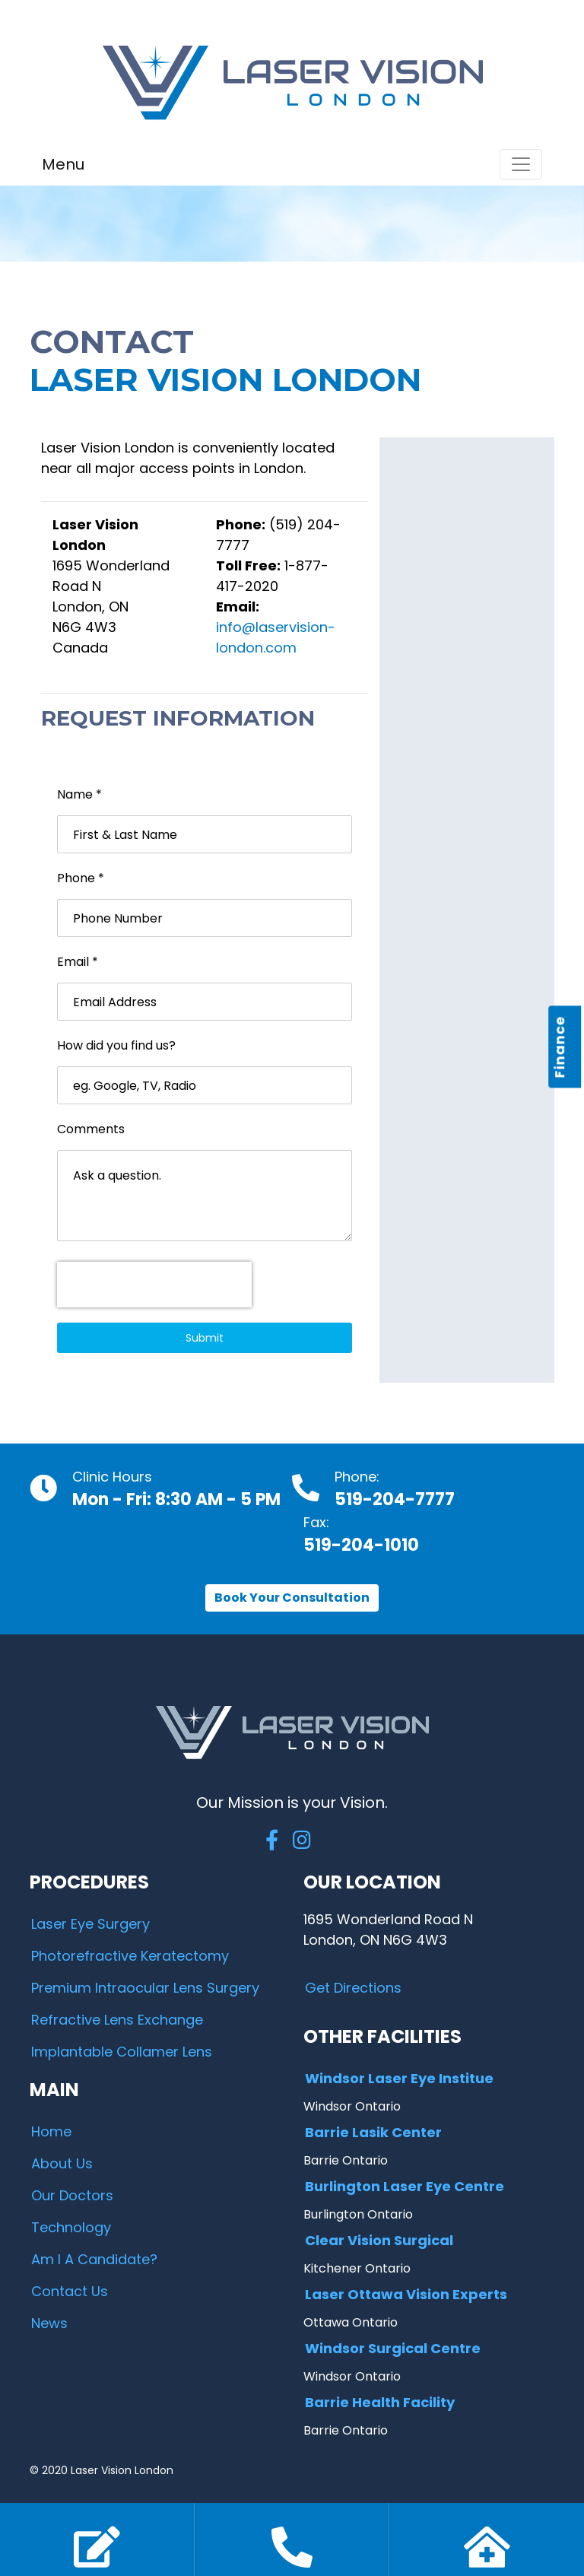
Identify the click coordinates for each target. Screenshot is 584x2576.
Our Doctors (72, 2195)
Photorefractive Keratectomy (130, 1955)
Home (51, 2131)
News (49, 2323)
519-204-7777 (395, 1499)
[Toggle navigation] (521, 164)
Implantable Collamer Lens (121, 2051)
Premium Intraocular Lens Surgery (145, 1987)
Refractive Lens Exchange (117, 2019)
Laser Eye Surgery (90, 1923)
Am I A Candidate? (94, 2259)
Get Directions (353, 1987)
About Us (62, 2163)
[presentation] (154, 1284)
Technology (71, 2227)
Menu (63, 164)
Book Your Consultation (292, 1597)
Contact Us (69, 2291)
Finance (560, 1046)
